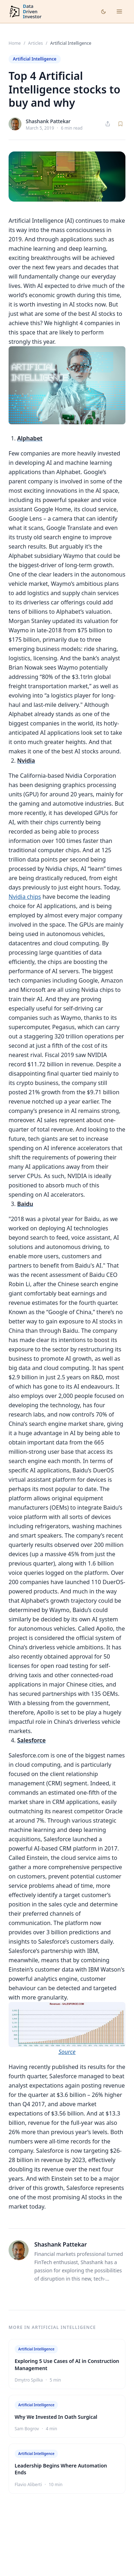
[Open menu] (119, 11)
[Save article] (120, 124)
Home (15, 43)
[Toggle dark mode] (103, 11)
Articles (35, 43)
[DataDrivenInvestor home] (25, 12)
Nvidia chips (25, 897)
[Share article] (108, 124)
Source (67, 2052)
